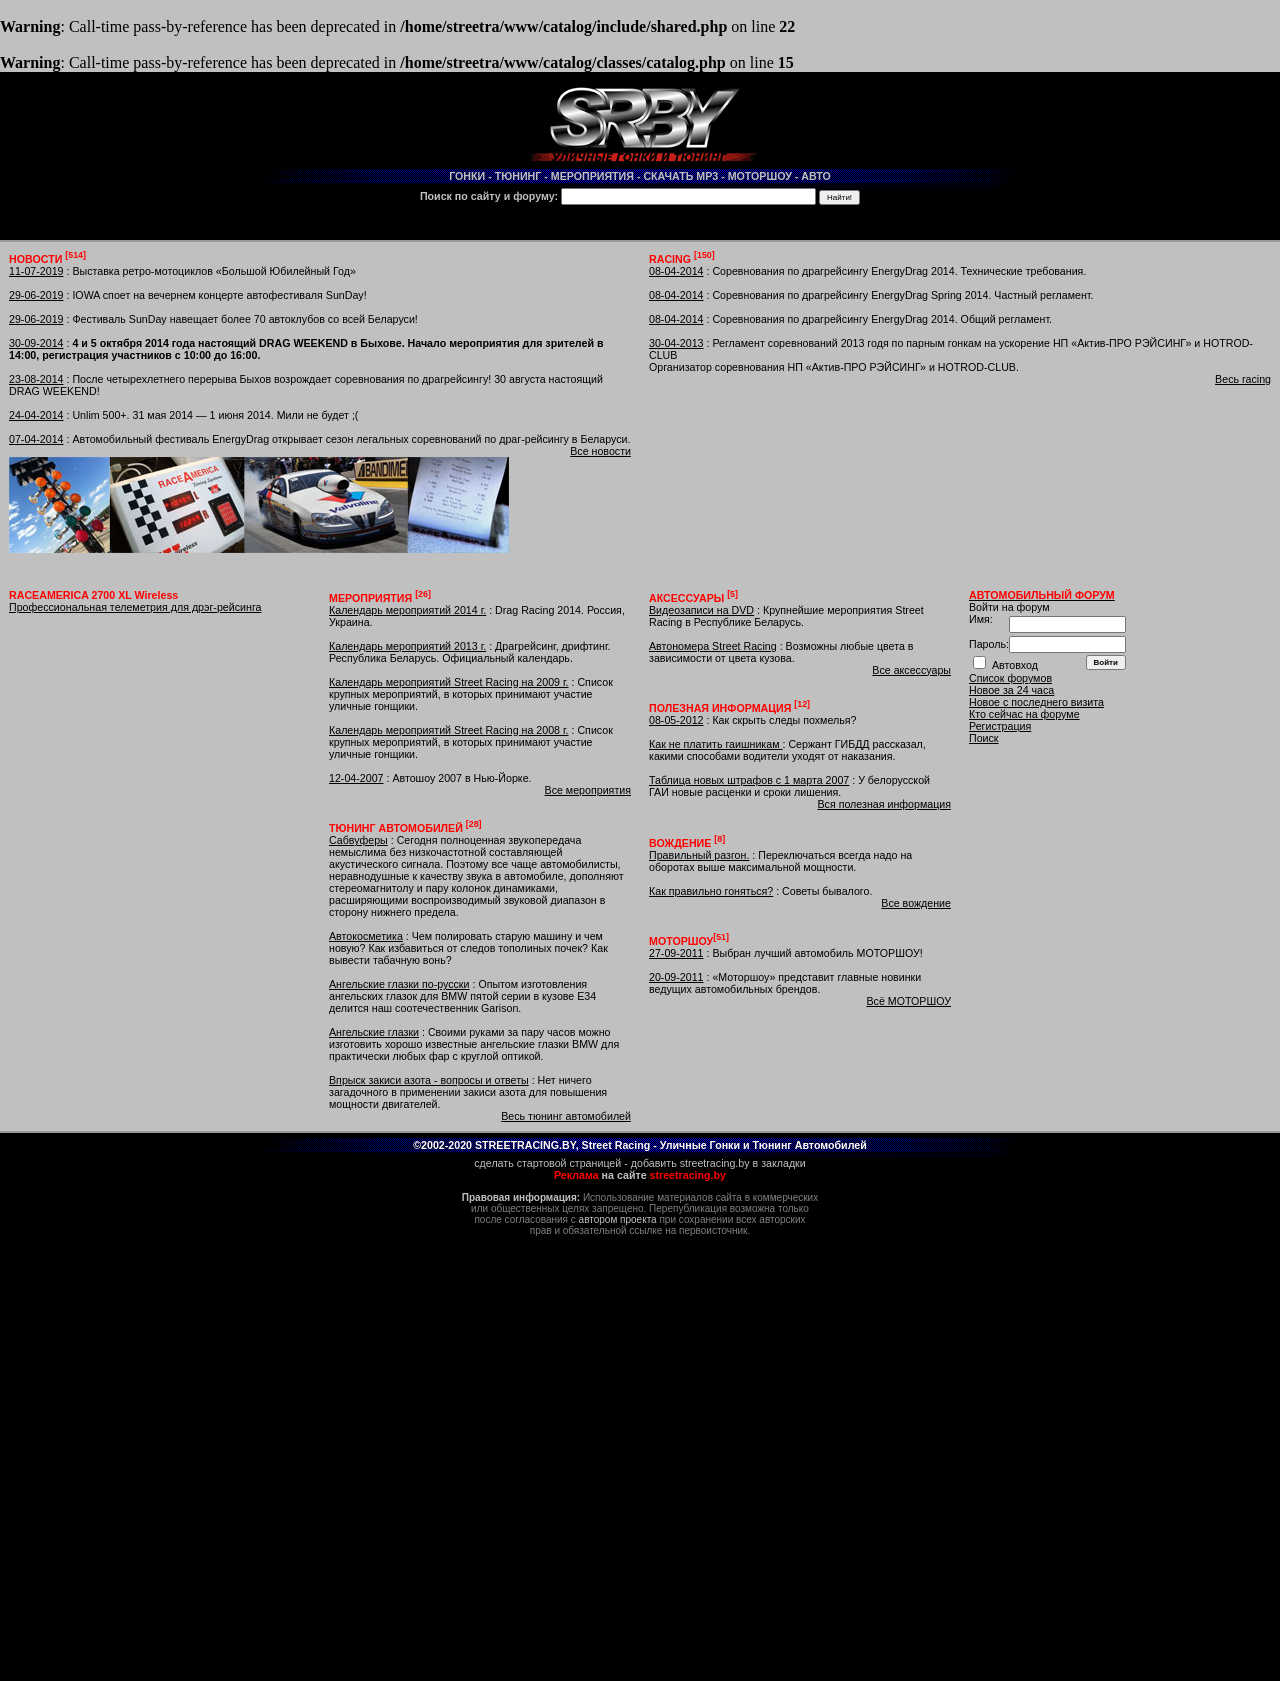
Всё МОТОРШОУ (908, 1001)
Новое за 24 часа (1011, 690)
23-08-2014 (36, 379)
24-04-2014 (36, 415)
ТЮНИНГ (518, 176)
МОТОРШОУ (760, 176)
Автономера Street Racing (713, 646)
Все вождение (916, 903)
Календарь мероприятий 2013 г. (407, 646)
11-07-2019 (36, 271)
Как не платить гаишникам (715, 744)
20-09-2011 (676, 977)
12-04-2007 (356, 778)
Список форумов (1010, 678)
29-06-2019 (36, 295)
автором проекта (618, 1219)
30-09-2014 (36, 343)
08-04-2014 (676, 271)
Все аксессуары (911, 670)
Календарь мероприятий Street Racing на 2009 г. (449, 682)
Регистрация (1000, 726)
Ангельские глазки (374, 1032)
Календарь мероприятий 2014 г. (407, 610)
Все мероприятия (588, 790)
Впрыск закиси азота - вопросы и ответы (429, 1080)
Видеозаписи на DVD (701, 610)
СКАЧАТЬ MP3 (680, 176)
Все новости (600, 451)
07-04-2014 (36, 439)
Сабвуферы (358, 840)
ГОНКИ (467, 176)
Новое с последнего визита (1036, 702)
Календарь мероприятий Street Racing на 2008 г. (449, 730)
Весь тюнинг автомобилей (566, 1116)
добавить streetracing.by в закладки (718, 1163)
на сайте (640, 1175)
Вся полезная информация (884, 804)
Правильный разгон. (699, 855)
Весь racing (1243, 379)
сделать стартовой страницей (547, 1163)
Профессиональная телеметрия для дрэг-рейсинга (135, 607)
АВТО (816, 176)
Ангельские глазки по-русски (399, 984)
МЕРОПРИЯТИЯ (592, 176)
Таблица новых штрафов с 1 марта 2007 (749, 780)
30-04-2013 (676, 343)
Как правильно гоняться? (711, 891)
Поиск (984, 738)
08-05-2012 (676, 720)
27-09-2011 (676, 953)
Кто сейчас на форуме (1024, 714)
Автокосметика (366, 936)
